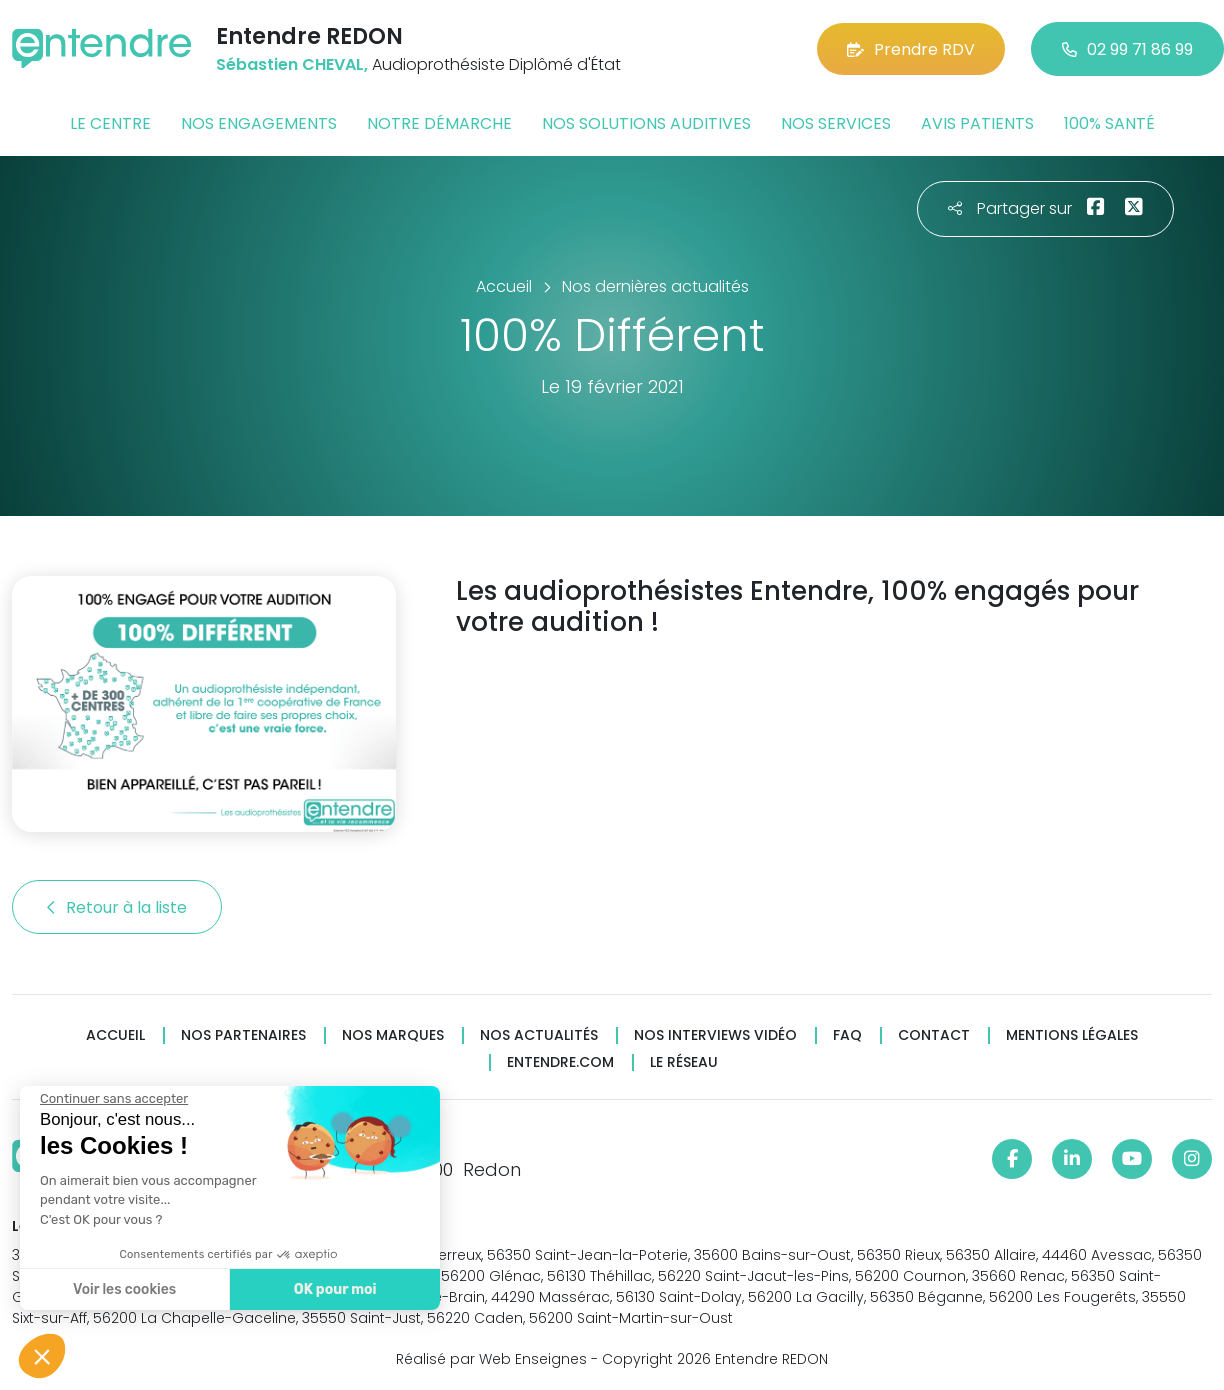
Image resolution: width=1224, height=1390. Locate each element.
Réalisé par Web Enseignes (491, 1359)
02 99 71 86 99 (1127, 49)
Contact (934, 1035)
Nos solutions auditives (646, 123)
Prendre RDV (911, 49)
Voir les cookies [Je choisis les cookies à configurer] (105, 1289)
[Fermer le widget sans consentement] (95, 1099)
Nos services (836, 123)
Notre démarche (439, 123)
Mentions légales (1072, 1035)
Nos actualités (539, 1035)
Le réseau (684, 1062)
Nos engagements (259, 123)
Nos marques (393, 1035)
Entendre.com (560, 1062)
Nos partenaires (243, 1035)
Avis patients (977, 123)
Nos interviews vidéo (715, 1035)
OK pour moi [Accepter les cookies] (316, 1289)
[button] (42, 1356)
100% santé (1109, 123)
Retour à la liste (117, 907)
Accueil (115, 1035)
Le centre (110, 123)
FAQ (847, 1035)
